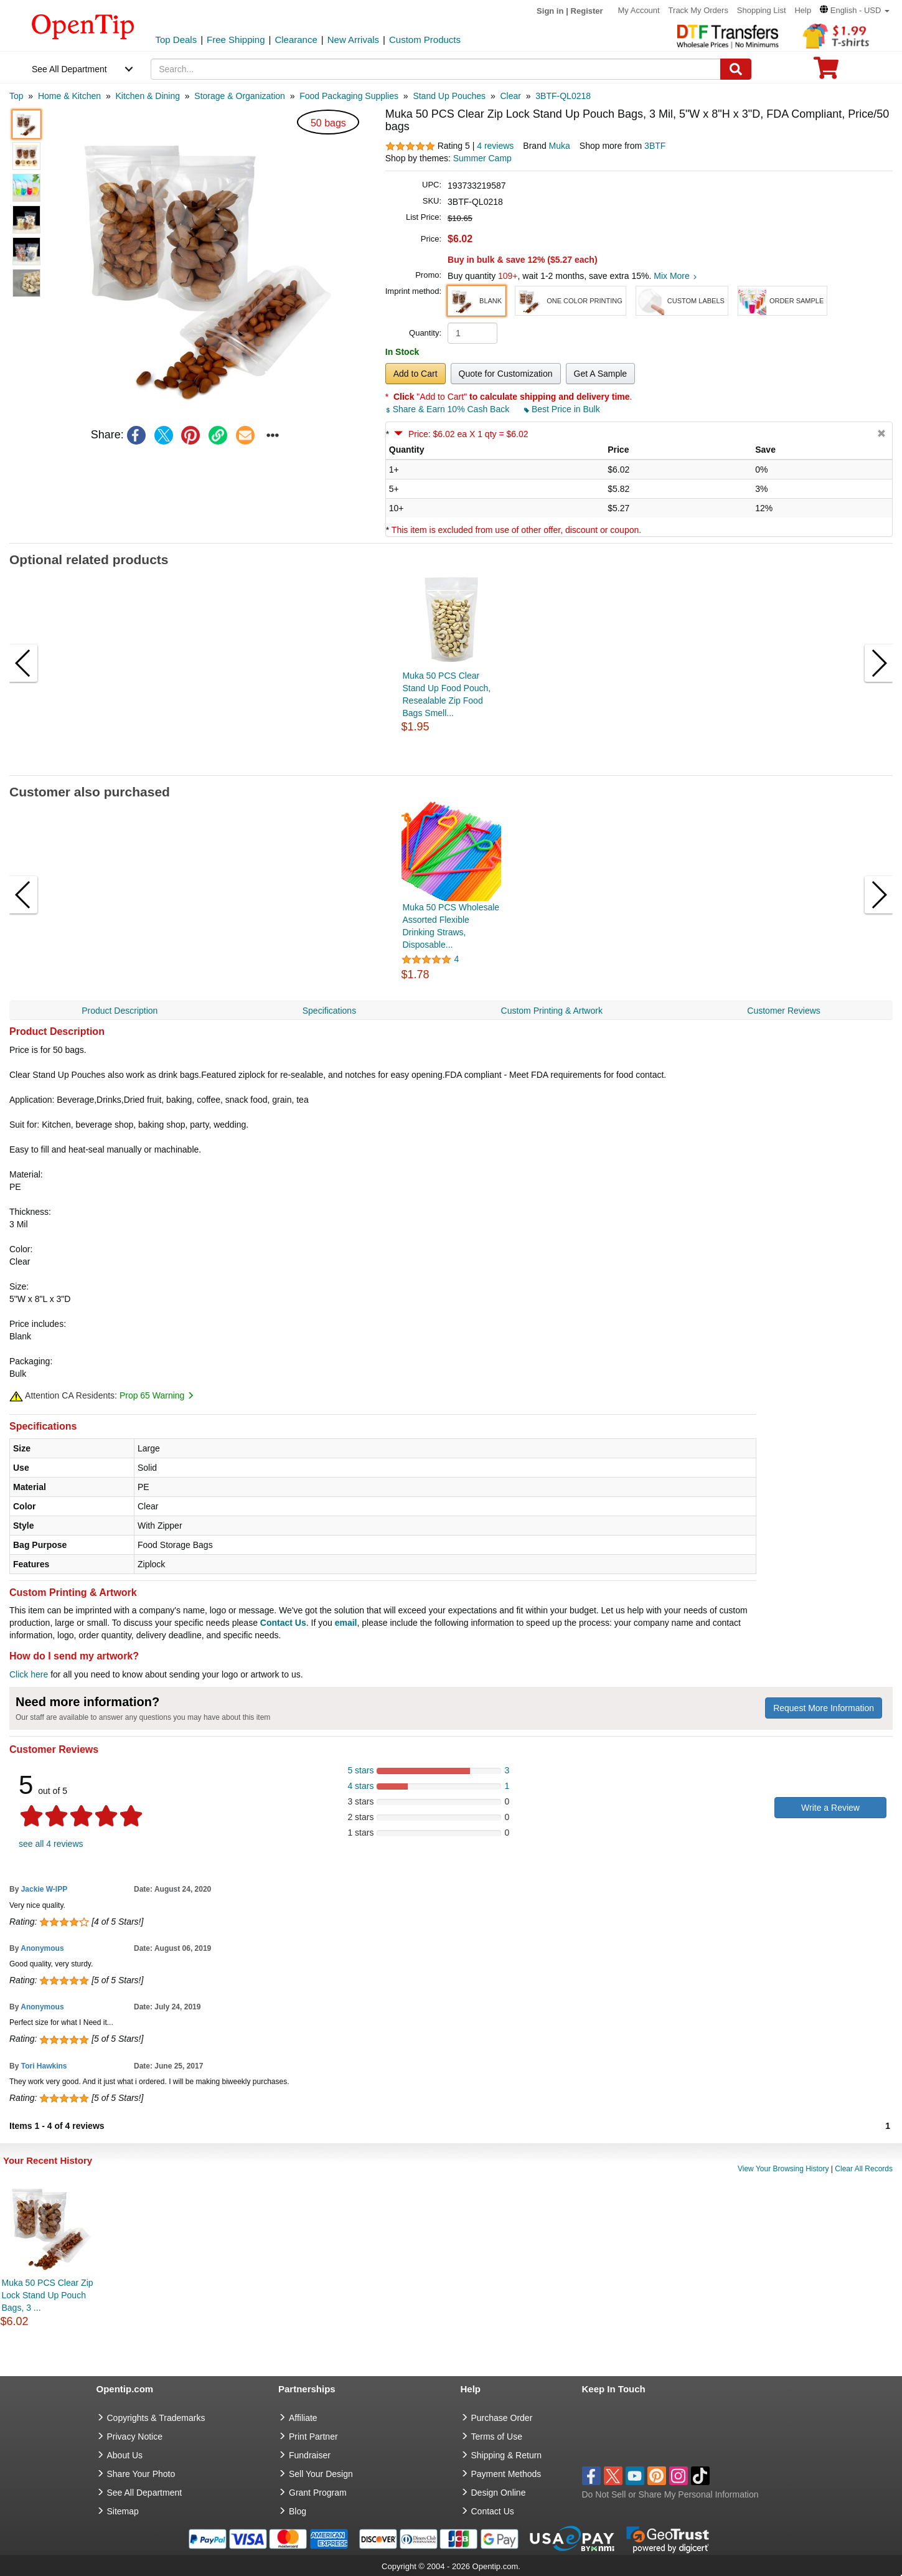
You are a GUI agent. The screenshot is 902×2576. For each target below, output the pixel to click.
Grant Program (318, 2493)
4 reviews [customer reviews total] (495, 146)
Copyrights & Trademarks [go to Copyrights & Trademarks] (156, 2418)
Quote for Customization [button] (506, 374)
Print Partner (313, 2437)
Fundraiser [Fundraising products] (310, 2455)
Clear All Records (864, 2168)
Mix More (675, 276)
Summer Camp (482, 158)
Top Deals (176, 39)
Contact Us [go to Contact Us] (492, 2511)
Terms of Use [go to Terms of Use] (496, 2437)
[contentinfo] (83, 26)
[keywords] (436, 69)
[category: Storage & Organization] (239, 96)
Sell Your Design (321, 2474)
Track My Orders (698, 10)
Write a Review (830, 1808)
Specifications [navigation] (329, 1011)
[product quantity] (472, 333)
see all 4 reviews (51, 1844)
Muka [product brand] (559, 146)
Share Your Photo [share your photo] (141, 2474)
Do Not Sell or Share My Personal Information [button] (670, 2494)
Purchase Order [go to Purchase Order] (502, 2418)
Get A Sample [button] (600, 374)
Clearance (296, 39)
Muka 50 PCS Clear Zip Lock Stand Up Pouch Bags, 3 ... (47, 2295)
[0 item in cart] (826, 71)
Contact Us (283, 1623)
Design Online (498, 2493)
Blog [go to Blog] (297, 2511)
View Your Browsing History (783, 2168)
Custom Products (425, 39)
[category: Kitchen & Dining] (147, 96)
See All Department (69, 69)
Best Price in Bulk (562, 409)
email (346, 1623)
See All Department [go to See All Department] (144, 2493)
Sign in (550, 11)
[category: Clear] (510, 96)
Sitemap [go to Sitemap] (123, 2511)
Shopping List (761, 10)
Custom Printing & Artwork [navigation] (552, 1011)
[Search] (735, 69)
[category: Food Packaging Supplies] (348, 96)
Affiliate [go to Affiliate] (303, 2418)
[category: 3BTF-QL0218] (563, 96)
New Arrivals (353, 39)
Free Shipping (236, 39)
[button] (855, 10)
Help (802, 10)
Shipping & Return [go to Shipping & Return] (506, 2455)
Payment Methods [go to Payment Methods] (506, 2474)
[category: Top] (16, 96)
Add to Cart (415, 374)
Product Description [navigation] (119, 1011)
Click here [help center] (28, 1674)
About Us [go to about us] (125, 2455)
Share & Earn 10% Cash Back (448, 409)
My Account (639, 10)
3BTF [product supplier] (654, 146)
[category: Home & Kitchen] (69, 96)
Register (587, 11)
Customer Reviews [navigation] (783, 1011)
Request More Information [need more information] (823, 1708)
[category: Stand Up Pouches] (449, 96)
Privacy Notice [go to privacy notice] (134, 2437)
